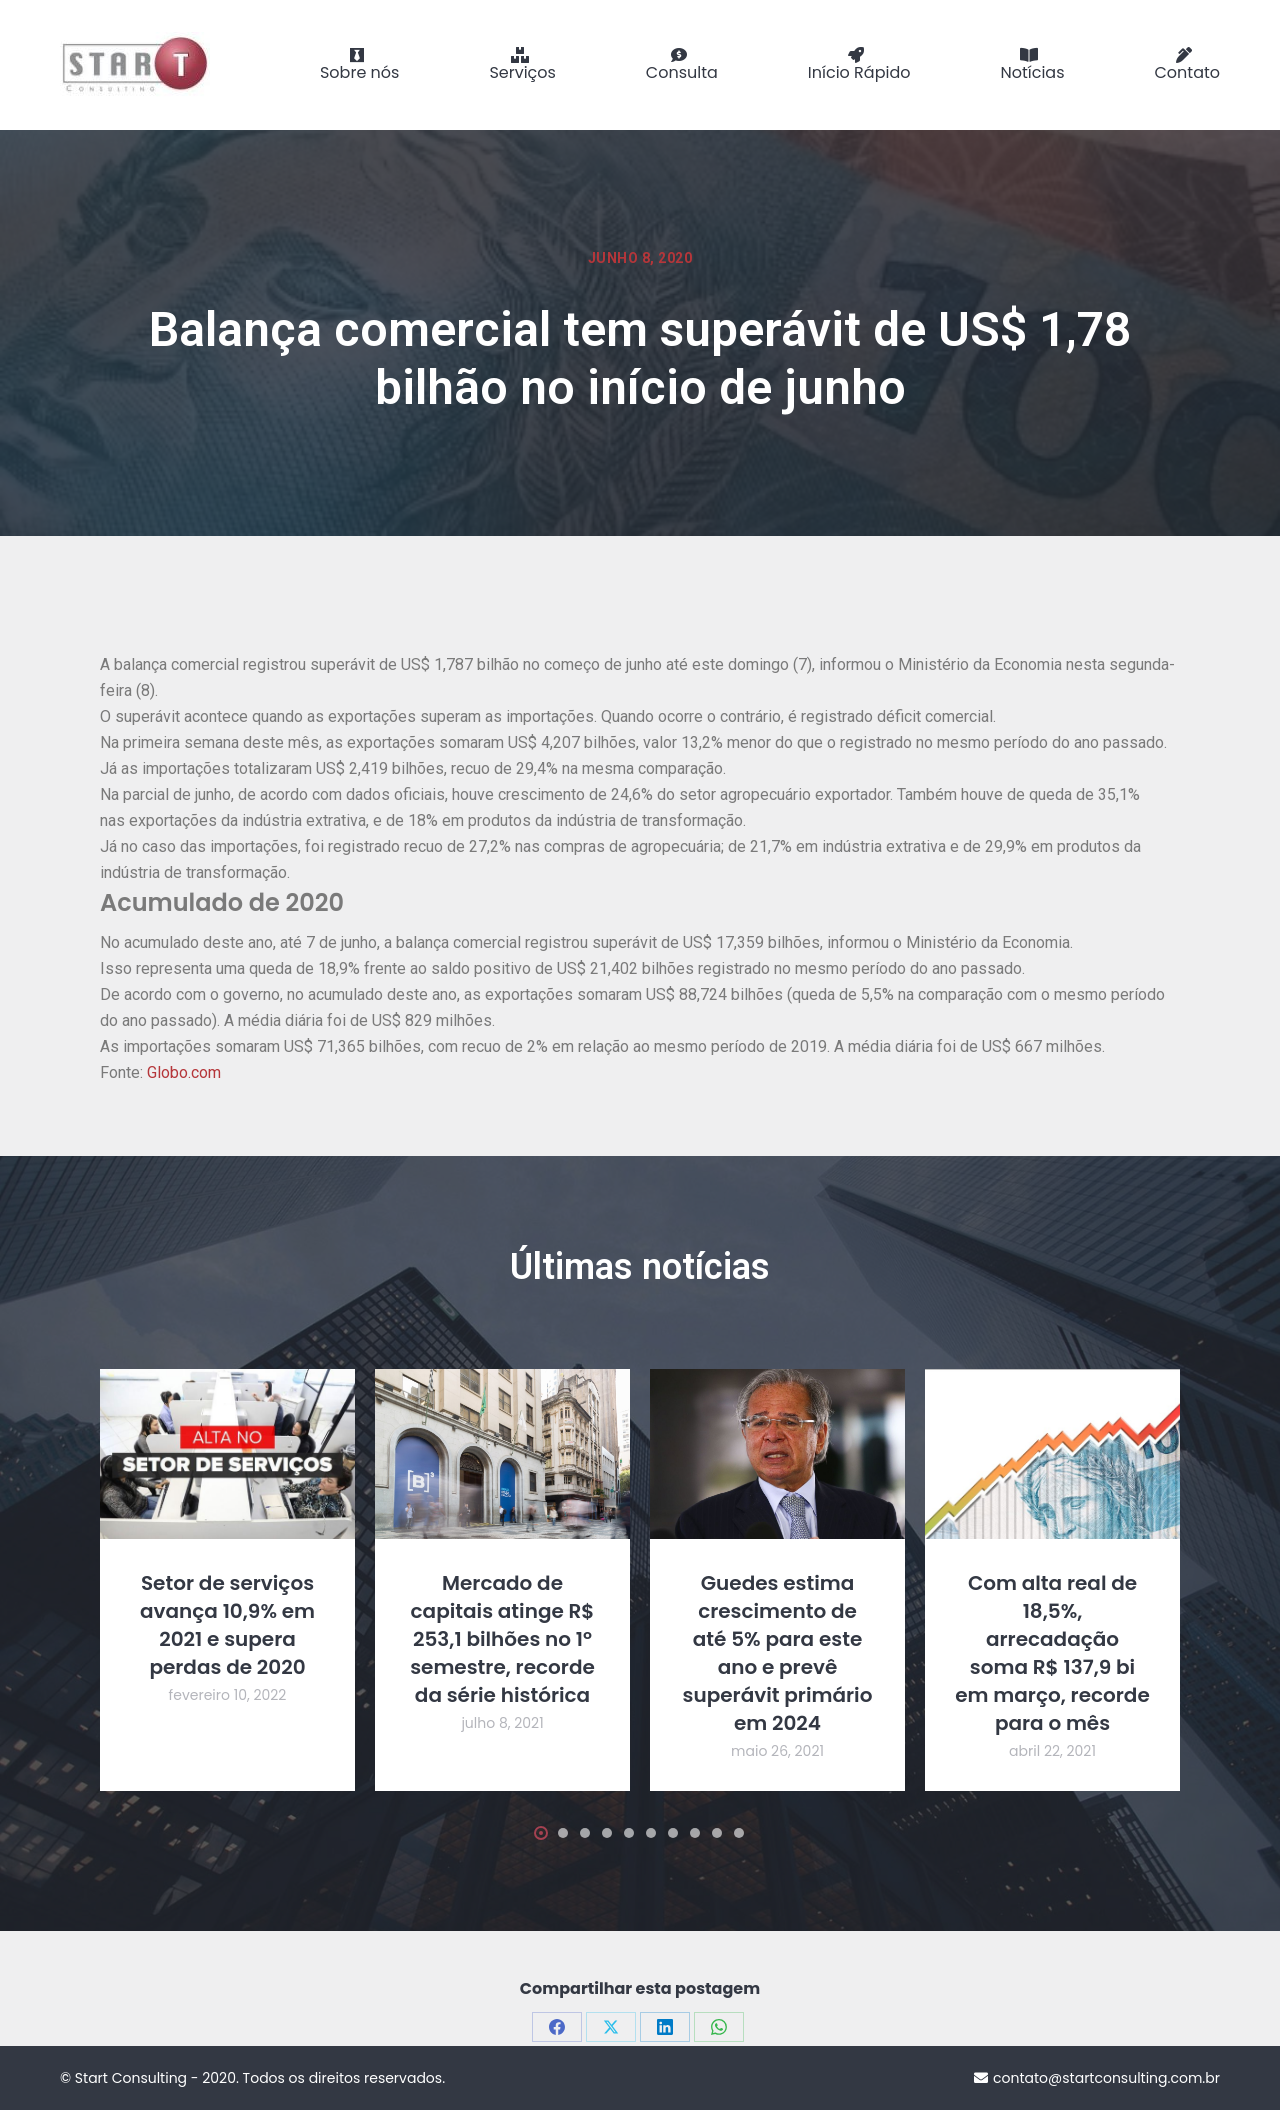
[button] (122, 1833)
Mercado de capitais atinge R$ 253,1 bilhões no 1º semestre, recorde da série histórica (502, 1639)
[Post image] (227, 1454)
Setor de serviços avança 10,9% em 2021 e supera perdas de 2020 (227, 1625)
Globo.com (184, 1072)
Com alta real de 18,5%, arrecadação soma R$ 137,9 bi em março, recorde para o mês (1052, 1653)
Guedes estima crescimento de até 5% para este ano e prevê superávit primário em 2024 (778, 1653)
